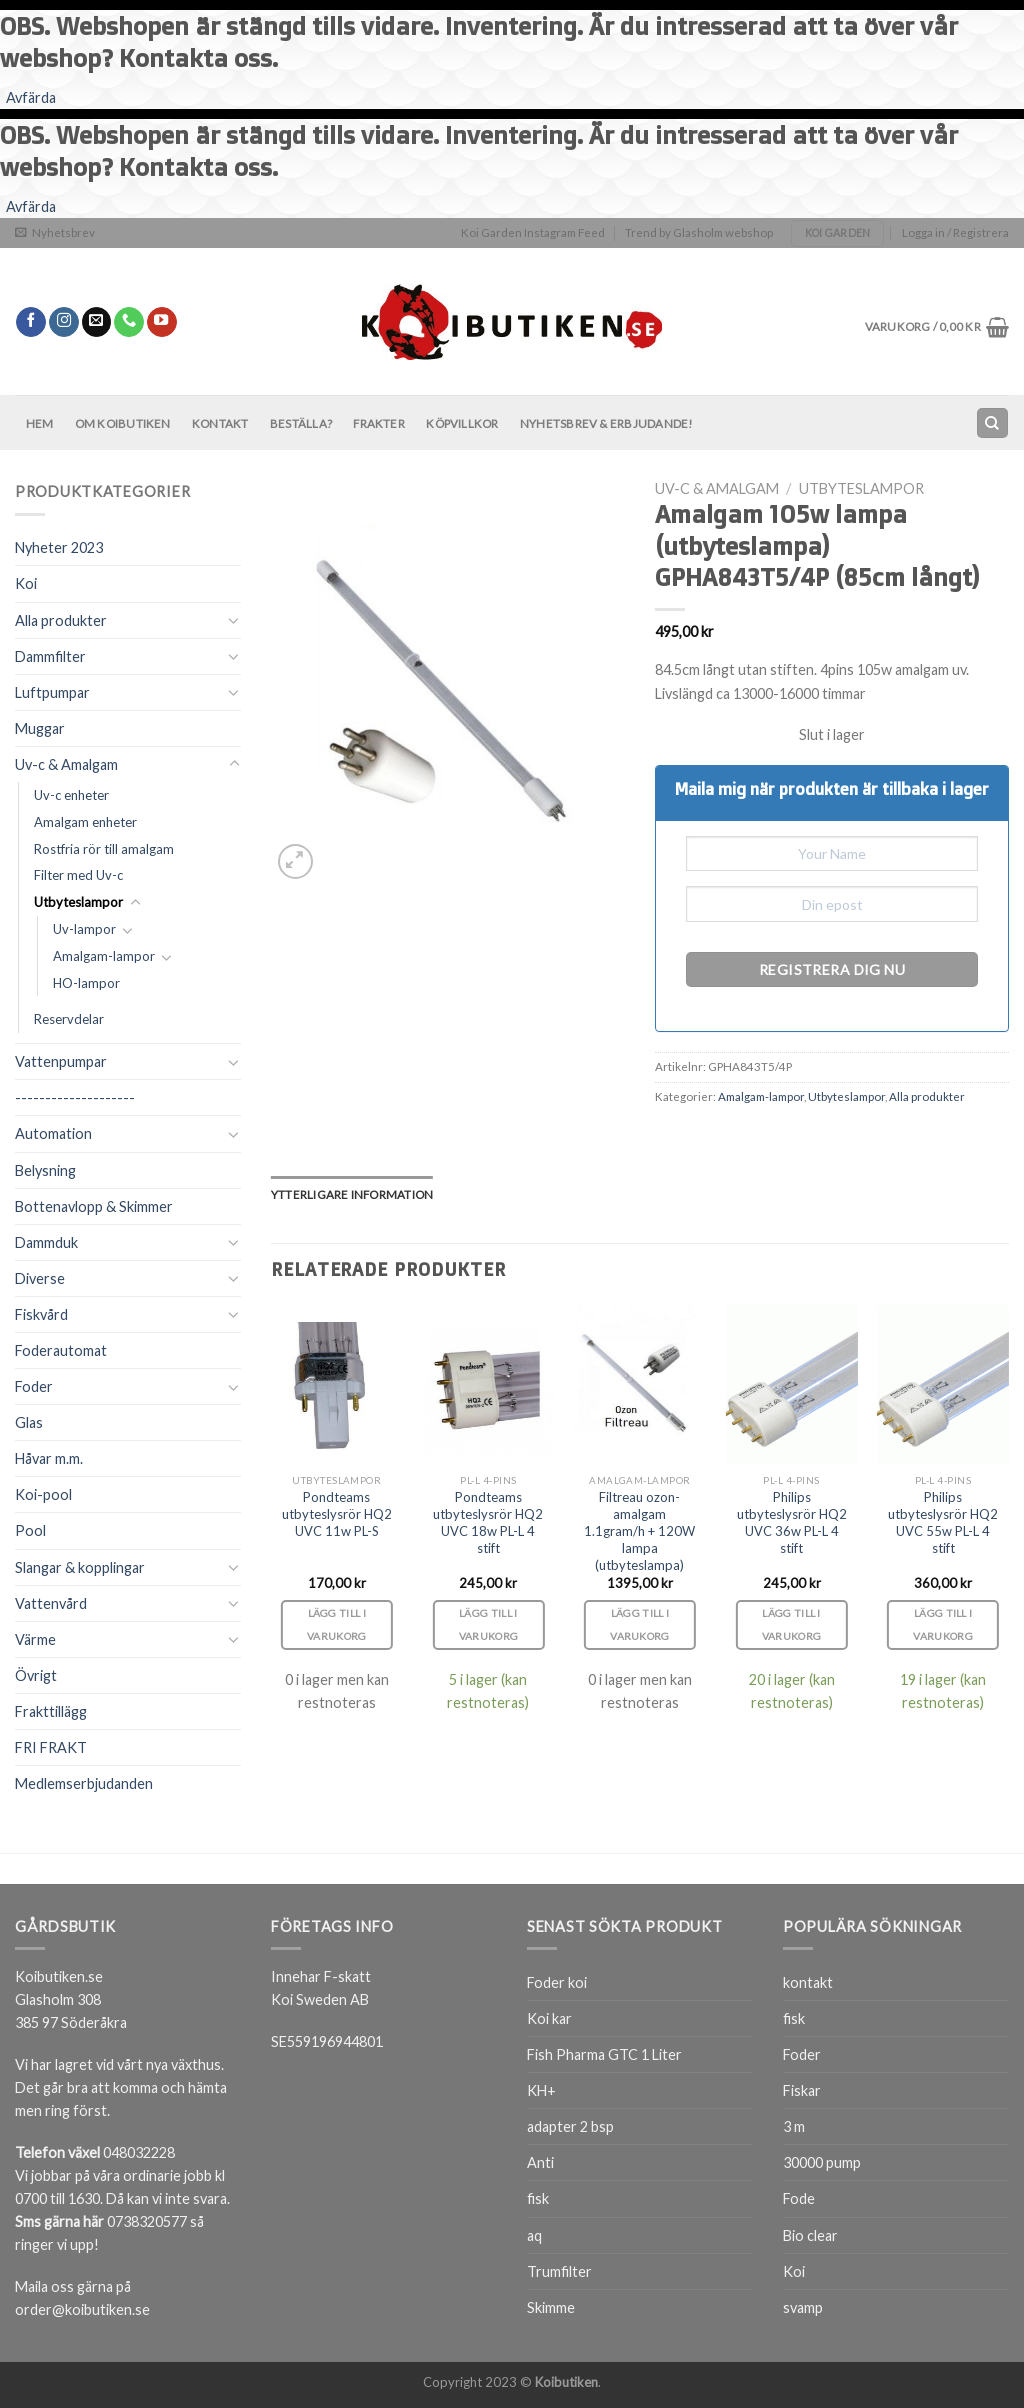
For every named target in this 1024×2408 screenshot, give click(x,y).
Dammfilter (50, 656)
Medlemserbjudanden (84, 1783)
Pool (30, 1530)
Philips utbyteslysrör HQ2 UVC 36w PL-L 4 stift (792, 1522)
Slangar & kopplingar (80, 1567)
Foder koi (557, 1982)
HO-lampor (86, 983)
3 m (794, 2126)
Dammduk (46, 1242)
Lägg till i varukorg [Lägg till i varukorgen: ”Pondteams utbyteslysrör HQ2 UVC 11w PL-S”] (337, 1624)
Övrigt (36, 1675)
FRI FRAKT (51, 1747)
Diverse (40, 1278)
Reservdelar (69, 1019)
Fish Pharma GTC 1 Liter (604, 2054)
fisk (538, 2198)
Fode (799, 2198)
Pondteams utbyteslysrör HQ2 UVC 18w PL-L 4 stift (488, 1522)
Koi (26, 583)
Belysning (45, 1170)
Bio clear (810, 2235)
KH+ (541, 2090)
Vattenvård (51, 1603)
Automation (53, 1133)
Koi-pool (43, 1494)
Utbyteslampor (78, 902)
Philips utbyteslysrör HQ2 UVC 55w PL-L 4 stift (943, 1522)
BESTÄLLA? (301, 423)
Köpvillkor (462, 423)
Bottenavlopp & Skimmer (94, 1206)
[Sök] (992, 423)
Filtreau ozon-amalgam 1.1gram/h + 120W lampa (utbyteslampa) (639, 1531)
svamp (803, 2307)
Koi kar (549, 2018)
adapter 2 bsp (570, 2126)
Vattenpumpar (61, 1061)
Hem (40, 423)
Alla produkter (61, 620)
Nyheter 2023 (59, 547)
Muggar (40, 728)
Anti (540, 2162)
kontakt (808, 1982)
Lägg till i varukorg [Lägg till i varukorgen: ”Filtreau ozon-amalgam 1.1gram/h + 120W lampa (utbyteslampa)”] (640, 1624)
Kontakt (220, 423)
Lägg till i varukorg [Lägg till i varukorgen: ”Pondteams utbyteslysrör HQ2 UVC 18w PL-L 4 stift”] (489, 1624)
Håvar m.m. (49, 1458)
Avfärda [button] (31, 97)
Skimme (551, 2307)
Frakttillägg (51, 1711)
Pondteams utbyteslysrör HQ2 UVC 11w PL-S (337, 1514)
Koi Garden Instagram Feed (533, 232)
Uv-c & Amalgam (66, 764)
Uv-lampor (84, 929)
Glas (29, 1422)
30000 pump (822, 2162)
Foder (34, 1386)
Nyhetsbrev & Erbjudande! (606, 423)
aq (534, 2235)
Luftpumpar (52, 692)
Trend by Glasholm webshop (699, 232)
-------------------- (75, 1097)
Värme (35, 1639)
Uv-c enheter (71, 795)
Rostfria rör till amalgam (104, 849)
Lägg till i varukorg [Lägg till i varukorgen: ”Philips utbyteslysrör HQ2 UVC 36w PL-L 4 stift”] (792, 1624)
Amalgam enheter (85, 822)
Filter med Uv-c (78, 875)
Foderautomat (61, 1350)
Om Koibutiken (123, 423)
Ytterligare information (352, 1194)
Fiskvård (41, 1314)
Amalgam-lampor (104, 956)
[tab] (352, 1195)
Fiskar (802, 2090)
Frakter (379, 423)
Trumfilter (559, 2271)
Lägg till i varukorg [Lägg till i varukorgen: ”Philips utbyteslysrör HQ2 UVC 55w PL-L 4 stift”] (943, 1624)
